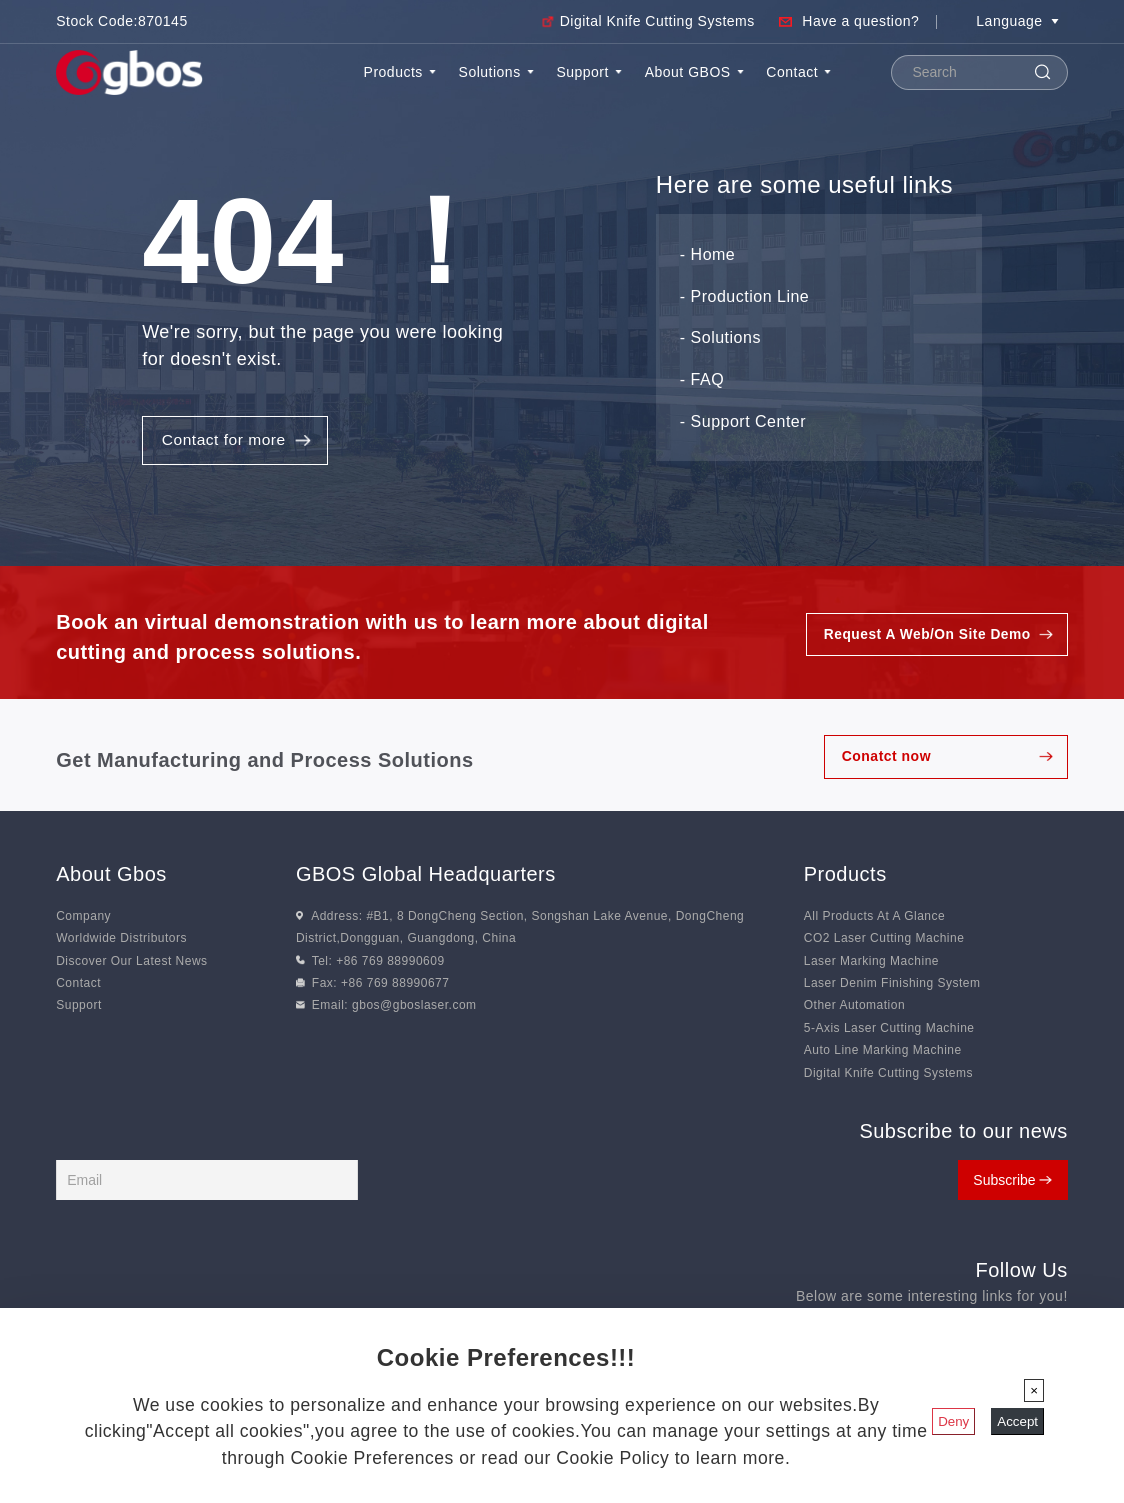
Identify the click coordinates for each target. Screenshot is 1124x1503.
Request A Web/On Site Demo (925, 637)
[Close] (1034, 1390)
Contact (798, 72)
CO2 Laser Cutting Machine (884, 941)
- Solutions (720, 339)
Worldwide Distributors (121, 941)
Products (400, 72)
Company (83, 918)
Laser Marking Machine (871, 963)
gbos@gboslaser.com (414, 1008)
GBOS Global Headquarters (426, 876)
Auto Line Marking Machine (883, 1053)
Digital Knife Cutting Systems (657, 21)
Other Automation (854, 1008)
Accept (1017, 1421)
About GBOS (694, 72)
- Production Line (744, 297)
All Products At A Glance (874, 918)
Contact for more (225, 442)
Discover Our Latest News (131, 963)
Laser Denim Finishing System (892, 986)
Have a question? (860, 21)
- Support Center (743, 422)
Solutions (496, 72)
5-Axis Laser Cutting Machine (889, 1030)
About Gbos (111, 876)
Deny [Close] (953, 1421)
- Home (707, 255)
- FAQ (702, 380)
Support (589, 72)
